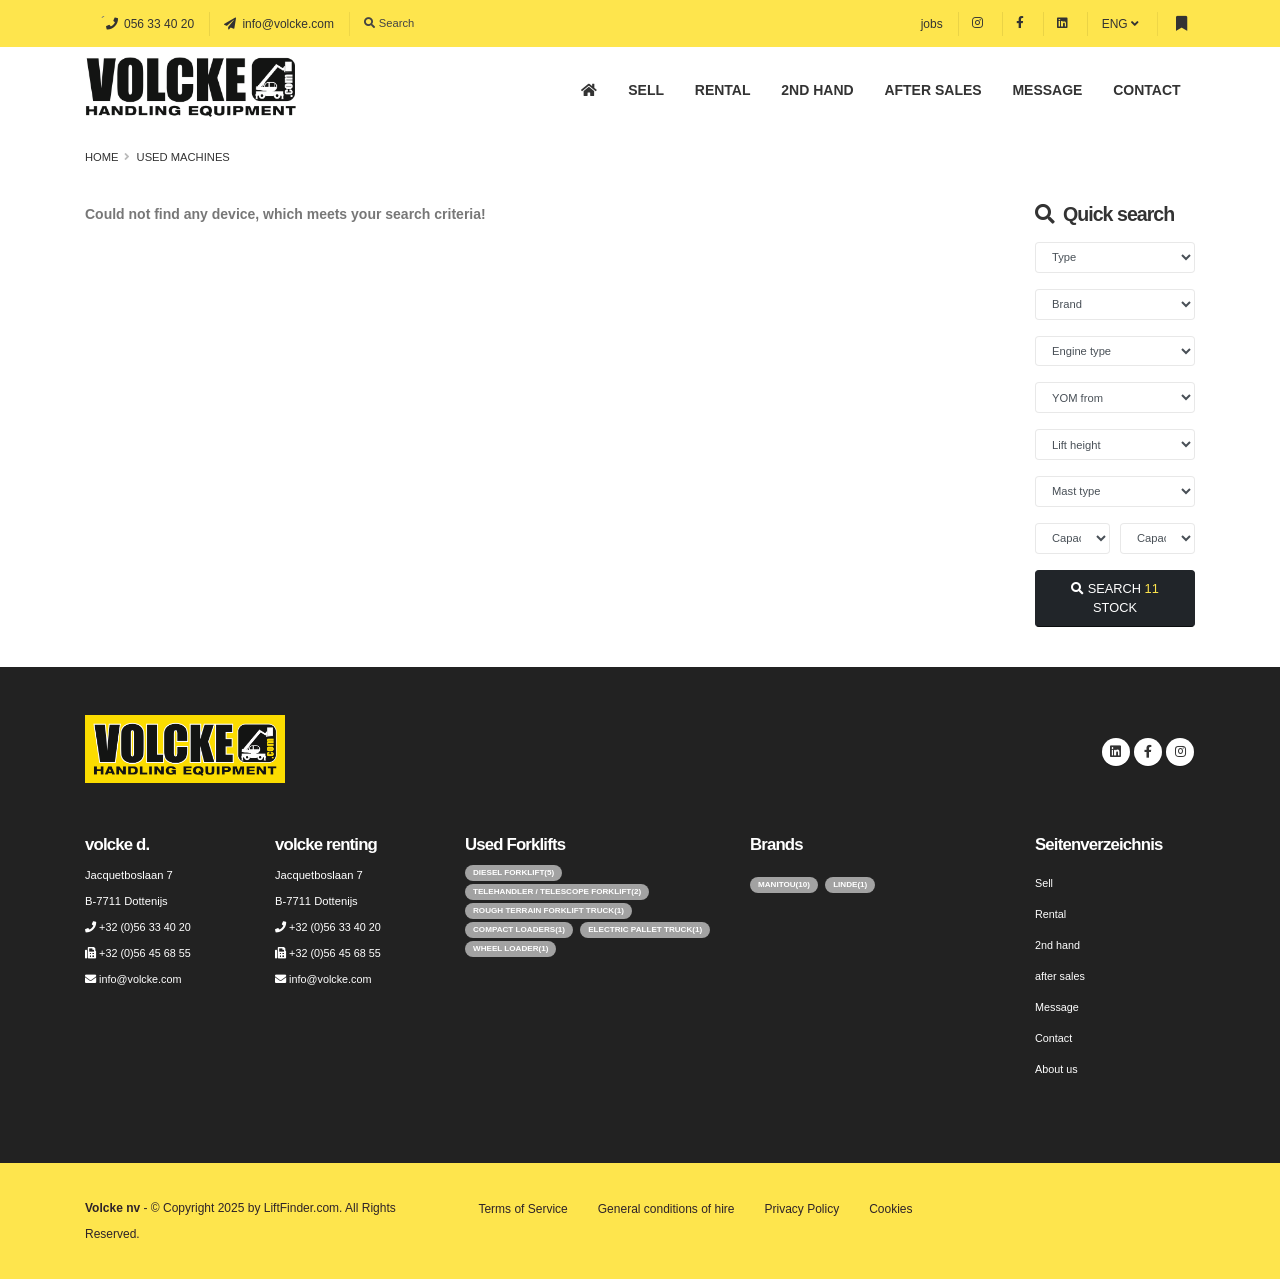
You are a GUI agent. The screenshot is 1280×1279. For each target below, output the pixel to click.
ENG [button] (1120, 24)
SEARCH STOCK (1115, 598)
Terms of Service (522, 1209)
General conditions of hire (666, 1209)
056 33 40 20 (150, 24)
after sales (932, 90)
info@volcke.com (279, 24)
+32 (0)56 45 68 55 (146, 953)
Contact (1146, 90)
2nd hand (817, 90)
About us (1057, 1069)
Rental (723, 90)
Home (102, 157)
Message (1047, 90)
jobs (932, 24)
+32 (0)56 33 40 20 (146, 927)
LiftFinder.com (301, 1208)
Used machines (183, 157)
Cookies (890, 1209)
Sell (646, 90)
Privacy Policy (802, 1209)
